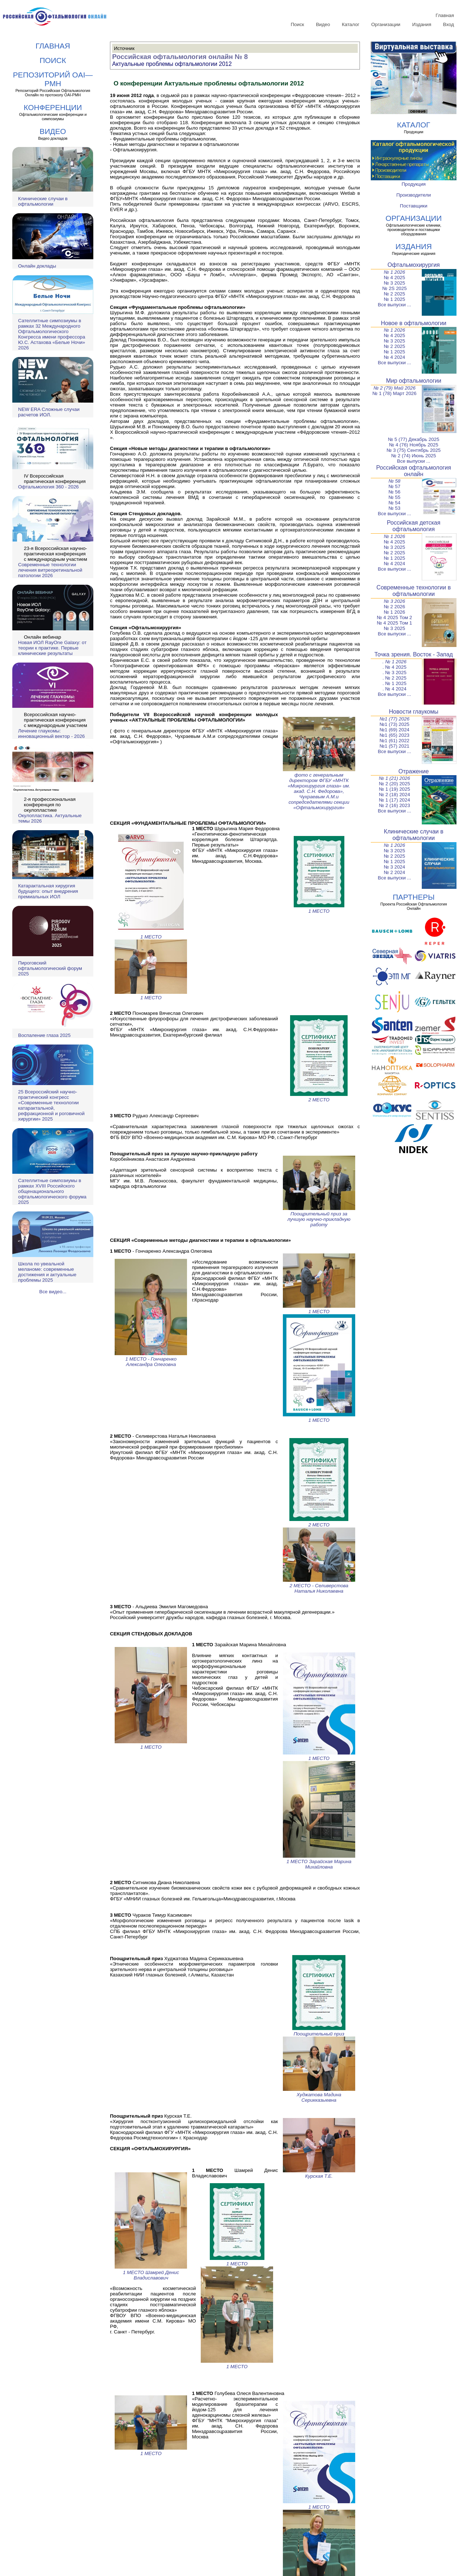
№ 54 (394, 502)
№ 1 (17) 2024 (394, 800)
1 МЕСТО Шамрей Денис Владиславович (151, 2272)
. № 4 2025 (394, 667)
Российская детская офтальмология (414, 526)
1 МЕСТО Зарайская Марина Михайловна (319, 1861)
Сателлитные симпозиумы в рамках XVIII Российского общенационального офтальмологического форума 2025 (52, 1191)
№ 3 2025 (394, 283)
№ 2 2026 (394, 606)
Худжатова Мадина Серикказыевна (319, 2095)
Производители (413, 195)
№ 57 (394, 486)
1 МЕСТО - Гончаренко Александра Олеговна (151, 1359)
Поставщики (414, 206)
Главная (445, 15)
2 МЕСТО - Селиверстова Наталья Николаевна (319, 1585)
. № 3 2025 (394, 672)
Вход (448, 24)
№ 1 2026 (394, 272)
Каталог (350, 24)
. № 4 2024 (394, 689)
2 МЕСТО (319, 1097)
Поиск (297, 24)
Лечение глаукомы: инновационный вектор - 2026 (51, 733)
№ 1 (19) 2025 (394, 789)
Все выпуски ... (394, 304)
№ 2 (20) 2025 (394, 783)
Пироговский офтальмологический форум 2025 (50, 968)
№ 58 (394, 481)
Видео (323, 24)
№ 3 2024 (394, 867)
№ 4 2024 (394, 357)
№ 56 (394, 492)
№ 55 (394, 497)
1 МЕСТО (151, 934)
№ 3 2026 (394, 601)
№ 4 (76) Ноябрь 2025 (413, 444)
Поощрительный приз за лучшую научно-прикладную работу (319, 1216)
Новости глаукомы (413, 712)
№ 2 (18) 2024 (394, 794)
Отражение (414, 771)
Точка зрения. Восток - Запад (413, 654)
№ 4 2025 (394, 277)
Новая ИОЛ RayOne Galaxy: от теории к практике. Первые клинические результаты (52, 648)
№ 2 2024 (394, 872)
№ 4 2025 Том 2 (394, 617)
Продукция (414, 184)
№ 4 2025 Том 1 (394, 623)
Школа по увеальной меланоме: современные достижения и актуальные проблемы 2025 (47, 1272)
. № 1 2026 (394, 661)
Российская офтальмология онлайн (413, 471)
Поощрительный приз (318, 2031)
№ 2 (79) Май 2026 (394, 388)
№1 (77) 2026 (394, 719)
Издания (422, 24)
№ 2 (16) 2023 (394, 805)
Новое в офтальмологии (413, 323)
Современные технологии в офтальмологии (414, 590)
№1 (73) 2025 (394, 724)
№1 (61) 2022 (394, 740)
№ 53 (394, 508)
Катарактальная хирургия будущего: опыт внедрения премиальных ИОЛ (48, 891)
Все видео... (53, 1291)
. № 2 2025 (394, 678)
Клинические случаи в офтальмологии (43, 201)
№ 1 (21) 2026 (394, 778)
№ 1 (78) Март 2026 (395, 393)
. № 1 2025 (394, 683)
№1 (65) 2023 (394, 735)
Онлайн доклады (37, 266)
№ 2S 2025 (394, 288)
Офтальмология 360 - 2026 (48, 486)
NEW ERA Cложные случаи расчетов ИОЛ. (49, 412)
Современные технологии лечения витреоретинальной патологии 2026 (50, 570)
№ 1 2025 (394, 299)
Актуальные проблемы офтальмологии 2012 (172, 64)
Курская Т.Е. (319, 2173)
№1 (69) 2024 (394, 729)
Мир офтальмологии (413, 381)
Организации (385, 24)
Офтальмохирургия (413, 265)
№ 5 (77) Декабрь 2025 (413, 439)
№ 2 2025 (394, 294)
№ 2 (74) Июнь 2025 (413, 455)
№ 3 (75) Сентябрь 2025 (414, 450)
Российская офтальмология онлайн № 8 (180, 56)
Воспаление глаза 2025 (44, 1035)
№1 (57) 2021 (394, 746)
